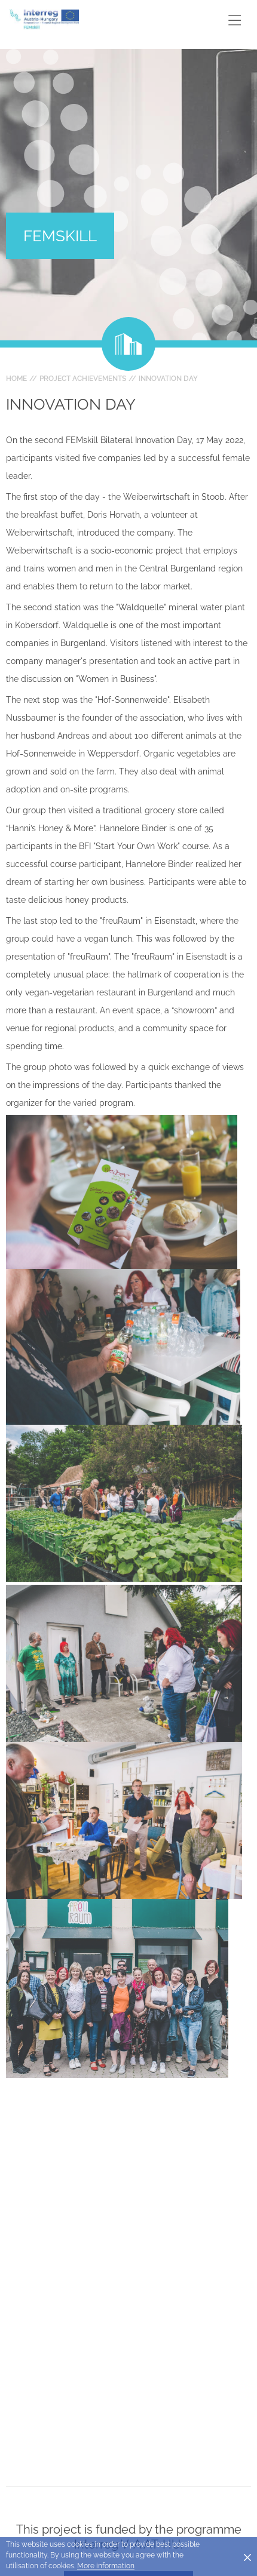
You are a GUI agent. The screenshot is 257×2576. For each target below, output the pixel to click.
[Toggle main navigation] (234, 20)
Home (16, 378)
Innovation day (168, 378)
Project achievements (82, 378)
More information (105, 2566)
